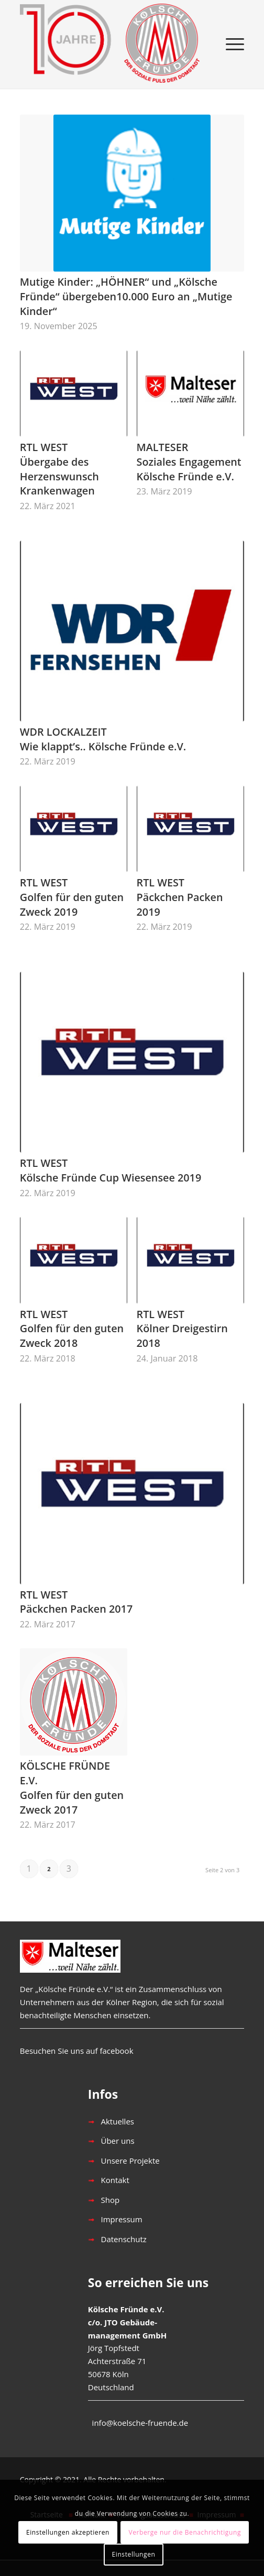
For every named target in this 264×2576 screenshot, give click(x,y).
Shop (110, 2200)
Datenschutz (124, 2239)
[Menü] (229, 44)
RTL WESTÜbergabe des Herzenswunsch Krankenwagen (59, 469)
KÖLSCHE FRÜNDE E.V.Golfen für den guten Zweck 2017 (72, 1787)
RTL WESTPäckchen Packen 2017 (76, 1602)
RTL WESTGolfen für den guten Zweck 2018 (72, 1328)
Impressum (121, 2219)
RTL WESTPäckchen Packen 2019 (180, 896)
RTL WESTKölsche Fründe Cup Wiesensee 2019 (110, 1170)
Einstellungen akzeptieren (67, 2532)
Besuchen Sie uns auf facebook (77, 2050)
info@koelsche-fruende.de (140, 2422)
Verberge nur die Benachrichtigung (184, 2532)
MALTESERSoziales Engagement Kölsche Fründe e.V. (189, 461)
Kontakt (115, 2180)
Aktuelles (117, 2121)
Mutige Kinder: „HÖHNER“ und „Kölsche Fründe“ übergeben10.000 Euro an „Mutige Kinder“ (126, 296)
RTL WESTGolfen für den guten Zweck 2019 (72, 896)
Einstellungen (134, 2554)
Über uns (118, 2140)
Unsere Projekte (130, 2160)
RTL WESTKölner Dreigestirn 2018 (182, 1328)
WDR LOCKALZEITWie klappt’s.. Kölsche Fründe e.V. (103, 739)
